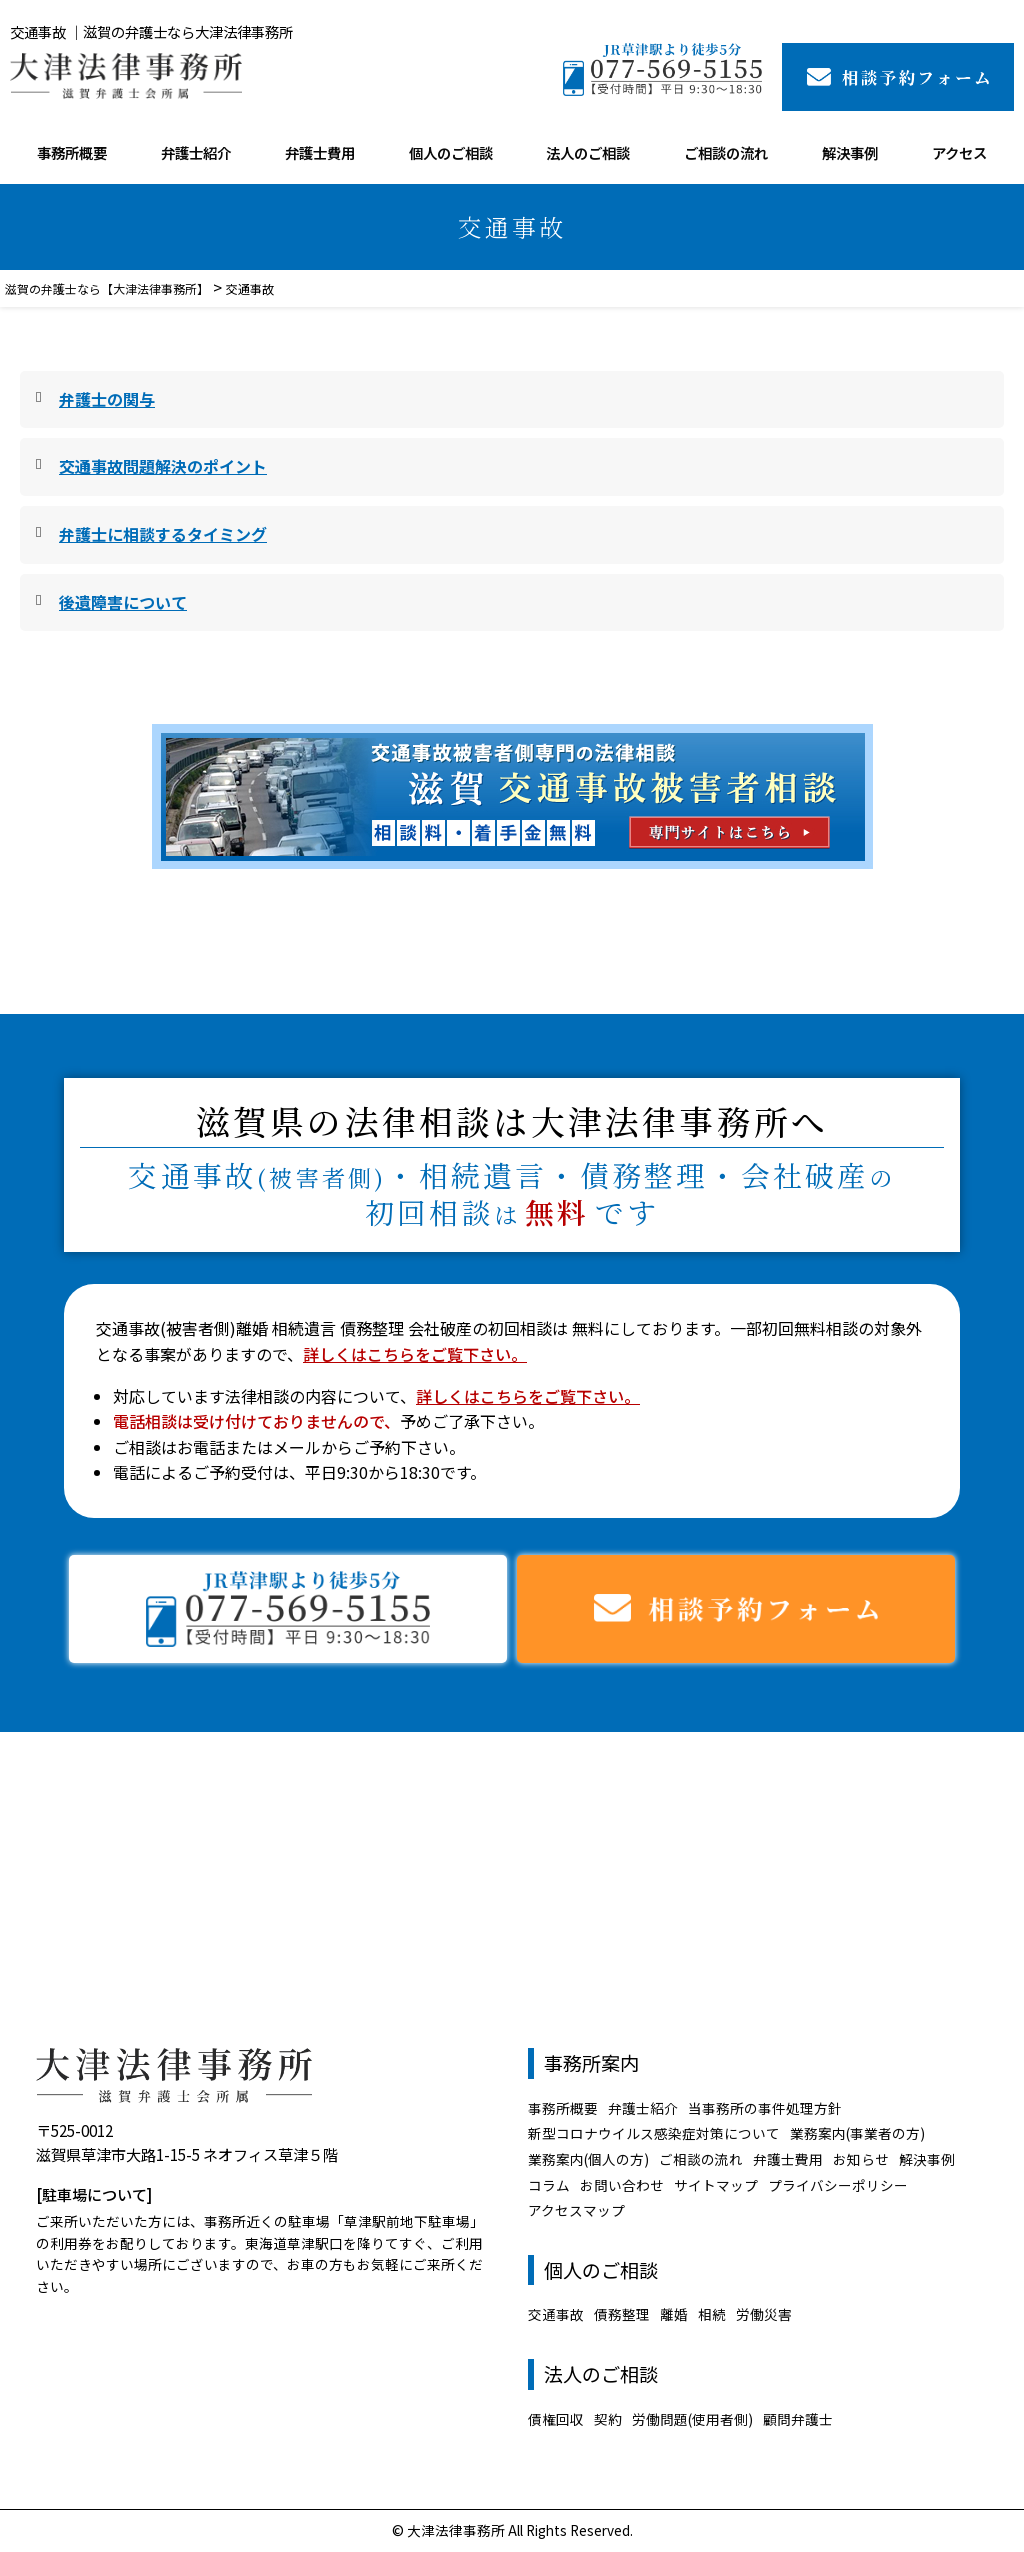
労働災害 (764, 2314)
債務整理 (622, 2314)
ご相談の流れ (726, 152)
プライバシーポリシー (838, 2185)
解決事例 (850, 152)
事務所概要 (72, 152)
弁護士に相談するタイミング (163, 534)
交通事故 (556, 2314)
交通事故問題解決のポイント (163, 466)
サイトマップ (716, 2185)
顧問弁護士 (798, 2419)
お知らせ (861, 2159)
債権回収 (556, 2419)
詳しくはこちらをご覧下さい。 (415, 1354)
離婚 (674, 2314)
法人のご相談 (588, 152)
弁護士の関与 (107, 399)
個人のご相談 (451, 152)
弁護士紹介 (196, 152)
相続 (712, 2314)
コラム (549, 2185)
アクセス (959, 152)
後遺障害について (123, 602)
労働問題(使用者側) (692, 2419)
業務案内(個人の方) (588, 2159)
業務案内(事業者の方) (857, 2133)
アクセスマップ (576, 2210)
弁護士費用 (320, 152)
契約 (608, 2419)
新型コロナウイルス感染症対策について (654, 2133)
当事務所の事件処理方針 (765, 2108)
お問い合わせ (622, 2185)
